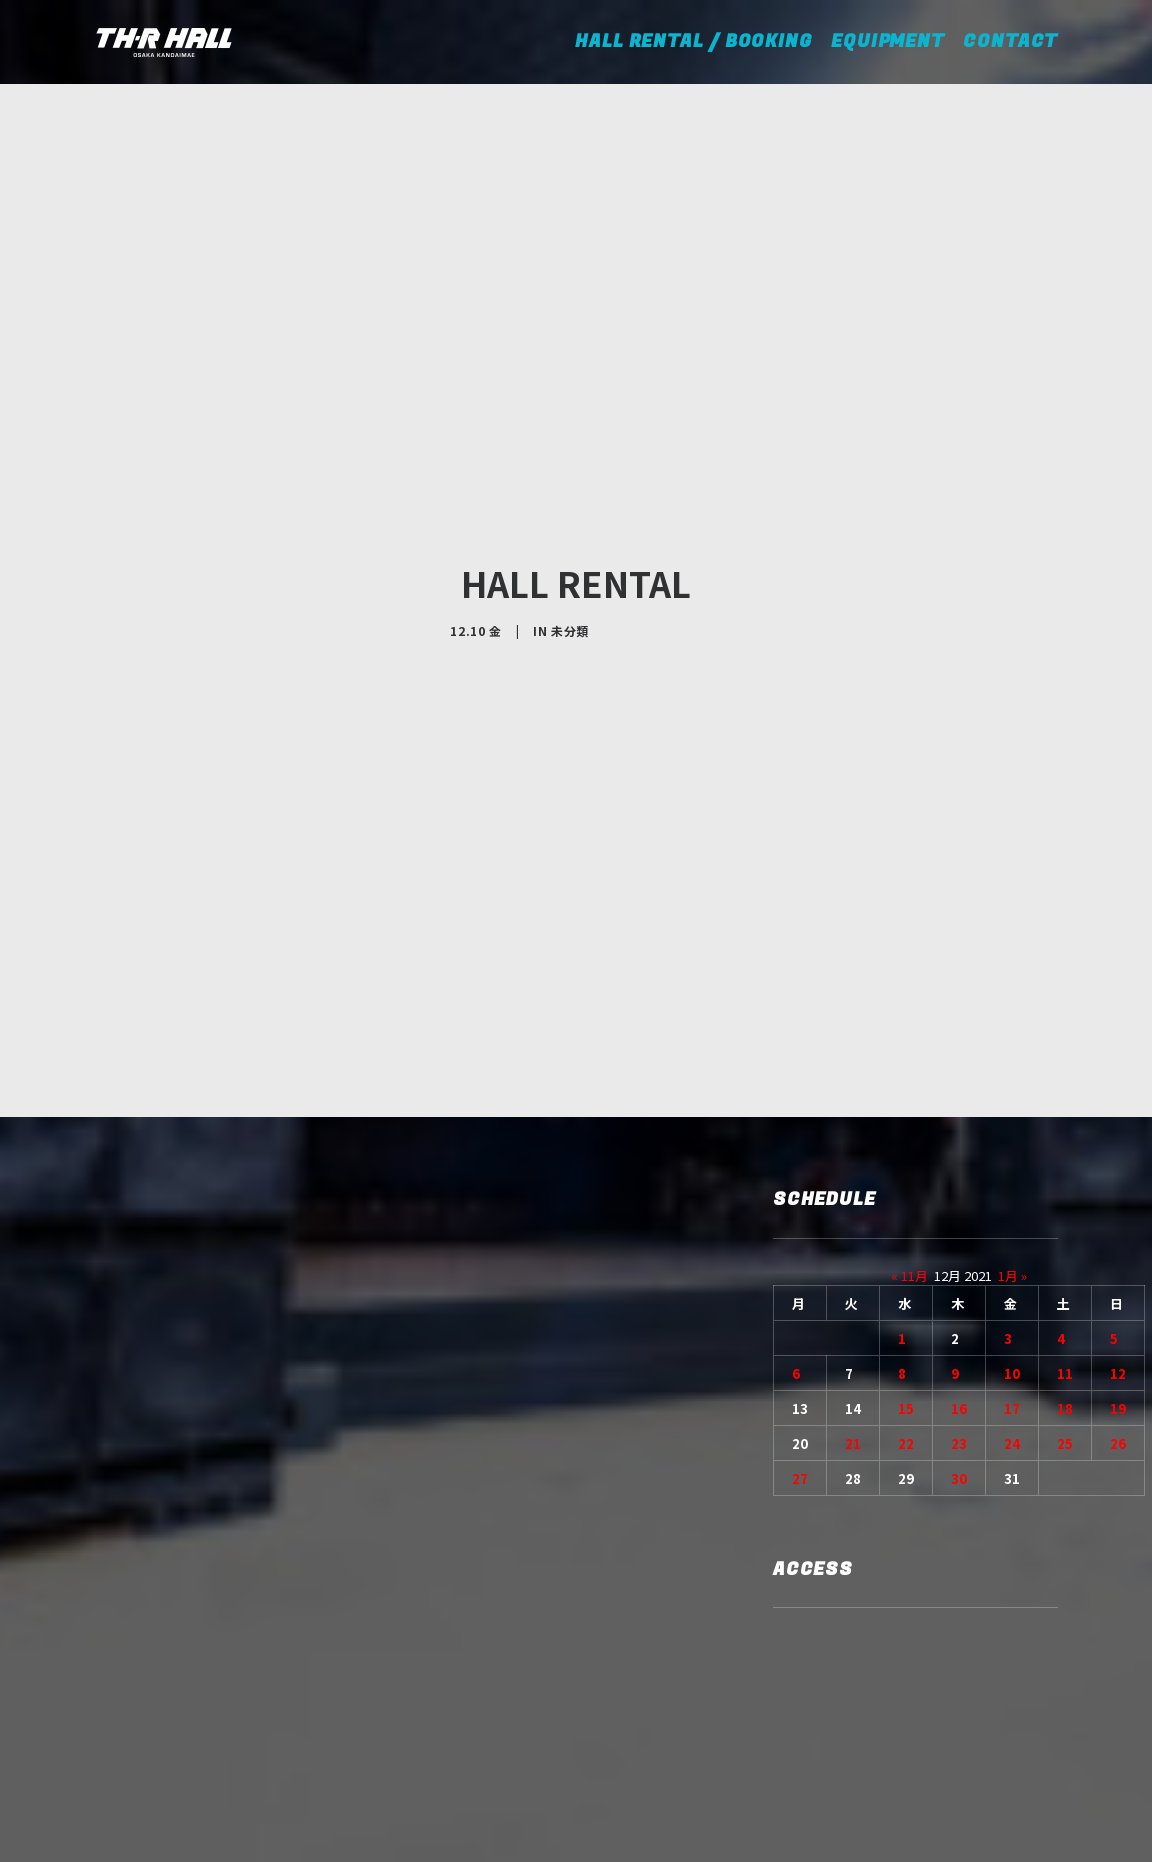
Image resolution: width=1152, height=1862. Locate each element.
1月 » (1012, 1129)
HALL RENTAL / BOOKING (700, 41)
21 (853, 1297)
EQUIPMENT (888, 41)
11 (1065, 1227)
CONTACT (1010, 41)
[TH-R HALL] (164, 42)
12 (1118, 1227)
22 (906, 1297)
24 (1012, 1297)
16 (959, 1262)
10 (1012, 1227)
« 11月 (909, 1129)
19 (1118, 1262)
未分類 (570, 557)
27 (800, 1332)
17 (1012, 1262)
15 (906, 1262)
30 (959, 1332)
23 (959, 1297)
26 (1118, 1297)
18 (1065, 1262)
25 (1065, 1297)
